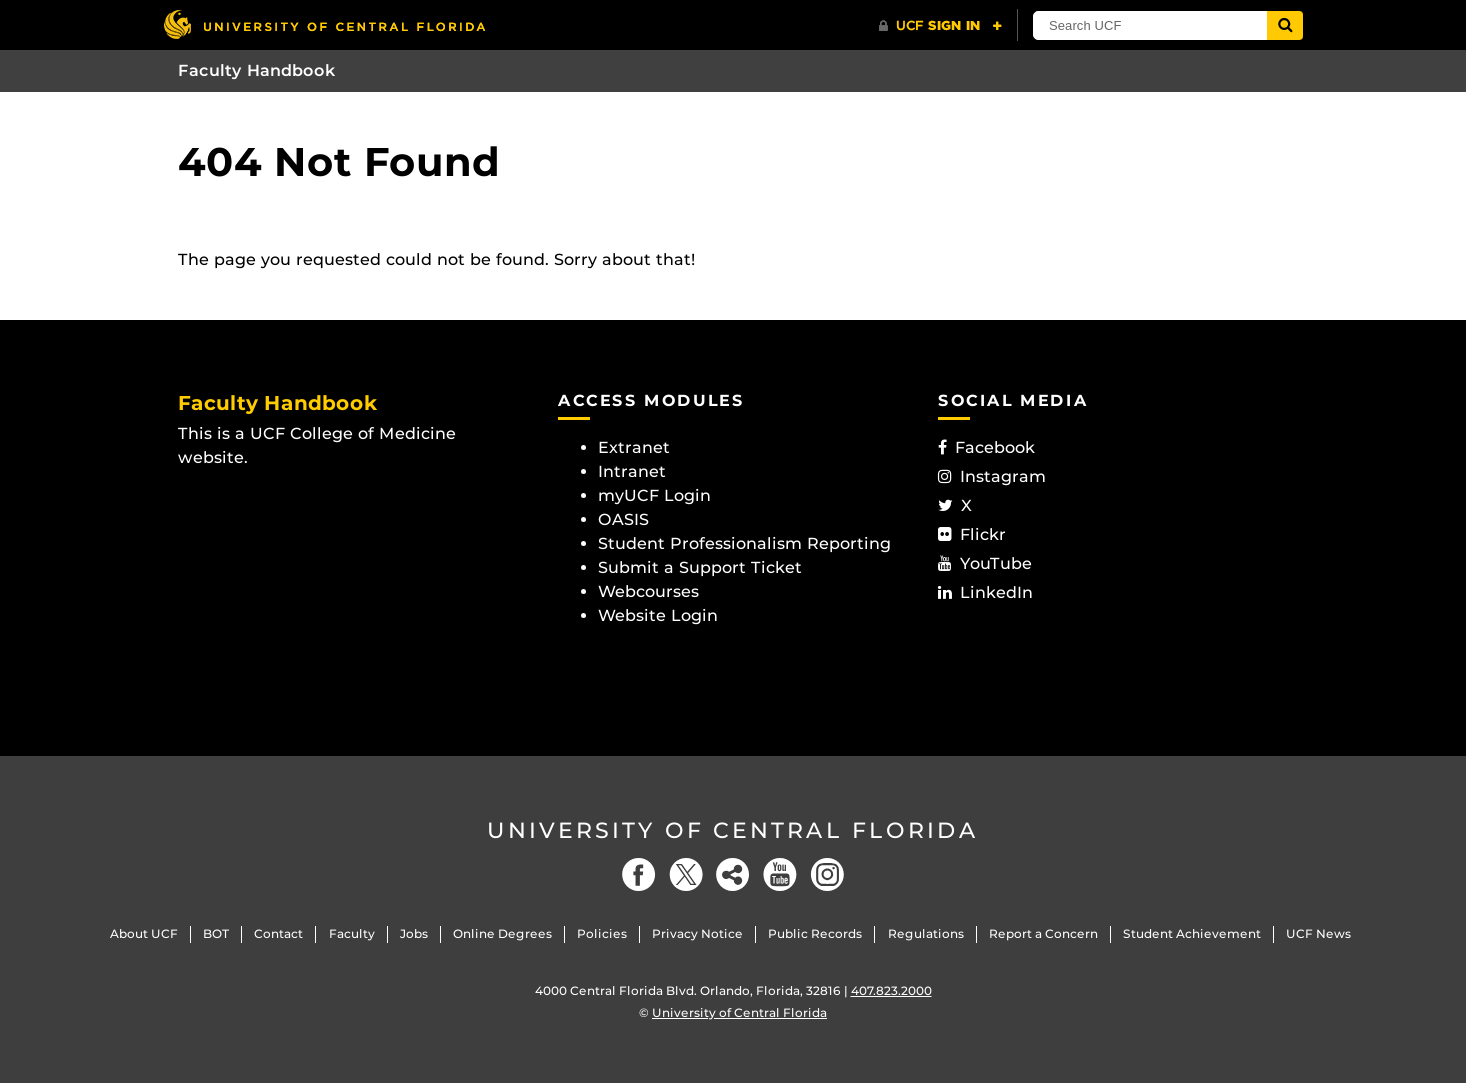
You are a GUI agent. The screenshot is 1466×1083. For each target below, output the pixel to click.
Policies (602, 933)
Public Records (815, 933)
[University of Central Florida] (324, 24)
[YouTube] (780, 874)
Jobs (414, 933)
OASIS (623, 519)
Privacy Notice (697, 933)
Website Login (658, 615)
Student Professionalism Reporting (744, 543)
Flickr (972, 534)
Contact (278, 933)
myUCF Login (654, 495)
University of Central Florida (733, 830)
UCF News (1318, 933)
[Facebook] (639, 874)
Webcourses (648, 591)
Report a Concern (1043, 933)
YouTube (985, 563)
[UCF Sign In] (940, 26)
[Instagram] (827, 874)
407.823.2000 (891, 990)
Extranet (634, 447)
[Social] (733, 874)
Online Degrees (502, 933)
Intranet (632, 471)
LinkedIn (985, 592)
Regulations (926, 933)
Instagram (992, 476)
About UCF (144, 933)
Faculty (352, 933)
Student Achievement (1192, 933)
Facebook (986, 447)
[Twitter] (686, 874)
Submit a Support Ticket (700, 567)
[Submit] (1285, 25)
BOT (216, 933)
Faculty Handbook (257, 70)
